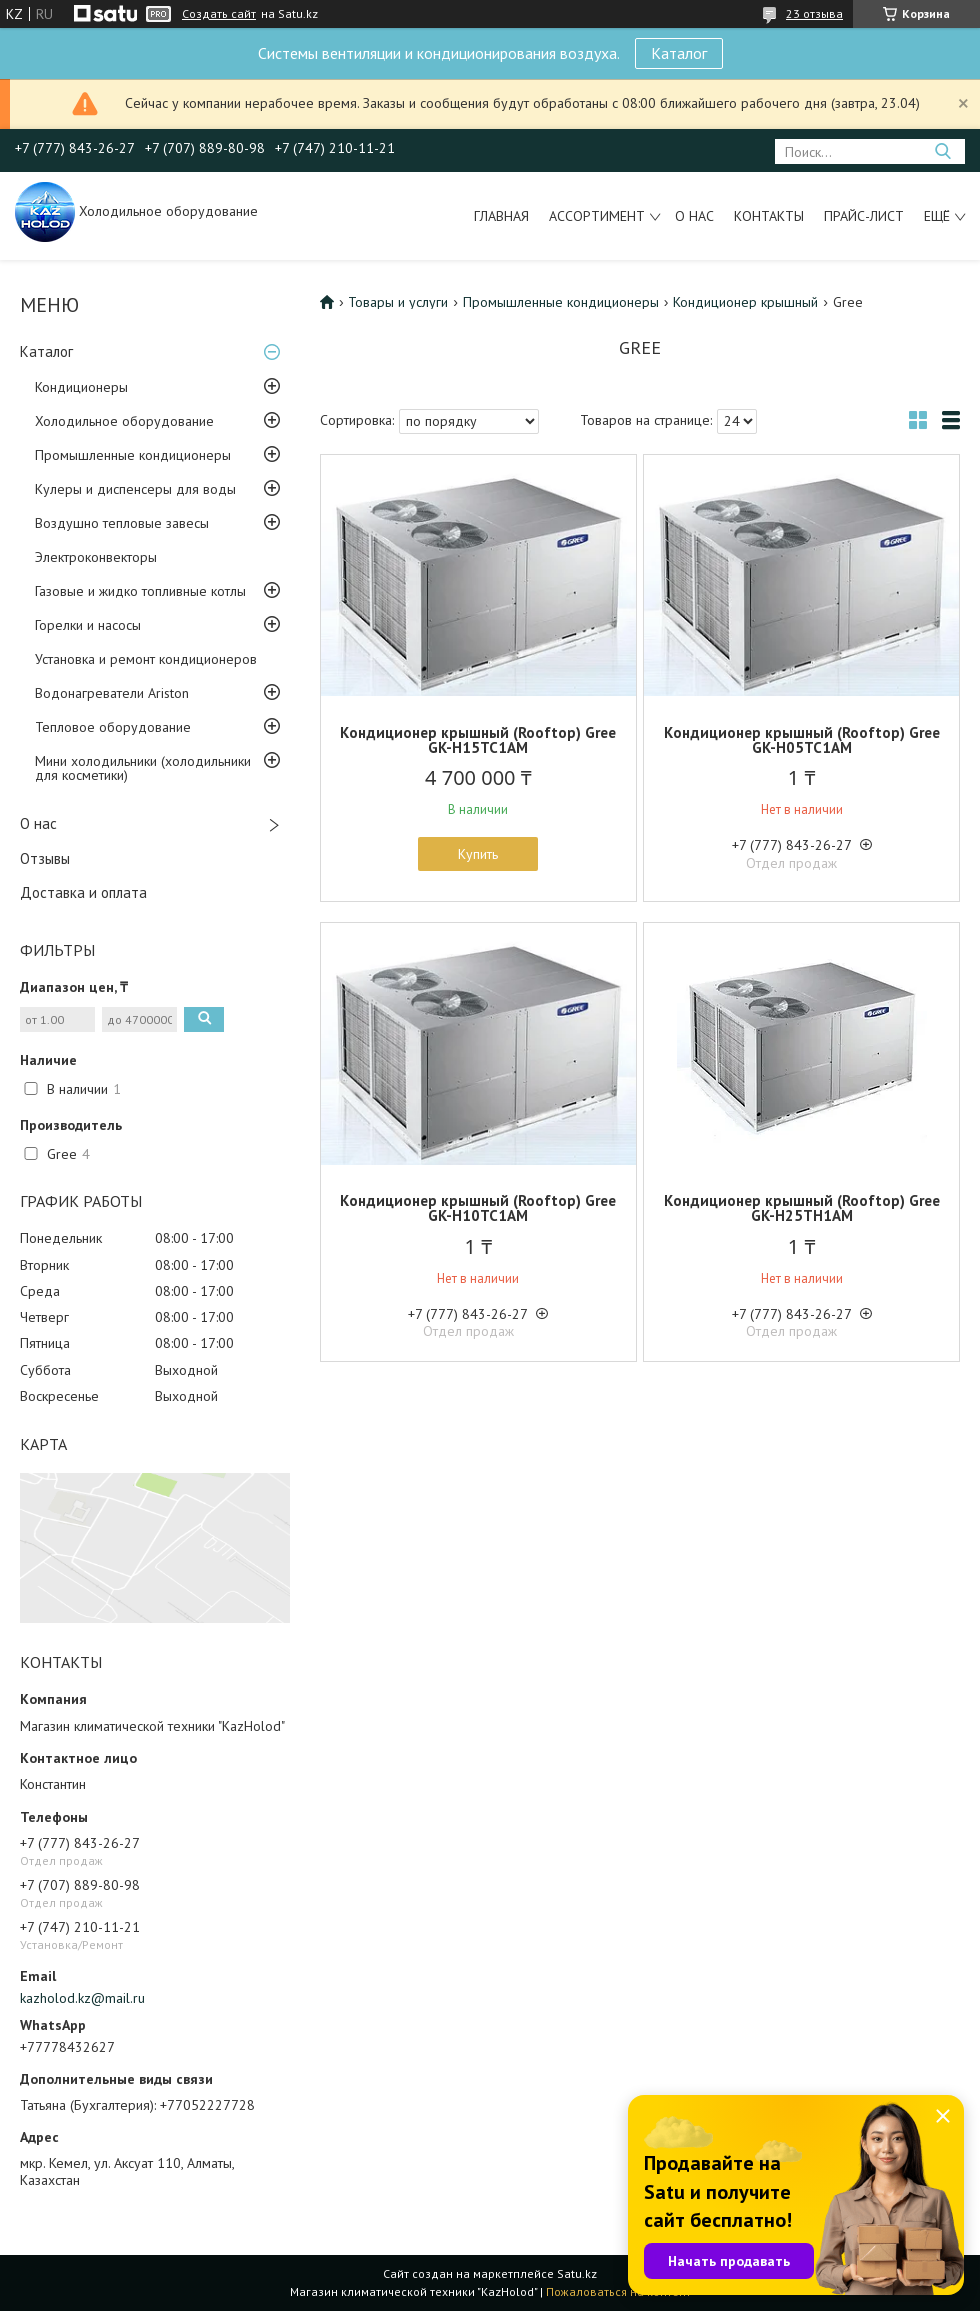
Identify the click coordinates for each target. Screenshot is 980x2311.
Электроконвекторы (96, 557)
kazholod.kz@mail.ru (82, 1998)
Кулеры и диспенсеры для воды (135, 489)
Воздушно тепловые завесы (122, 523)
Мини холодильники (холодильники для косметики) (143, 768)
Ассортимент (597, 216)
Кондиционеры (81, 387)
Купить (478, 854)
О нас (694, 216)
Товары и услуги (398, 302)
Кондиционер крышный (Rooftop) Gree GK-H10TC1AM (478, 1208)
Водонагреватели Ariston (112, 693)
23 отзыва (814, 13)
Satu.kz (577, 2273)
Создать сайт (219, 14)
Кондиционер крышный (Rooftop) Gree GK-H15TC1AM (478, 740)
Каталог (679, 53)
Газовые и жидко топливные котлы (140, 591)
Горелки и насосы (88, 625)
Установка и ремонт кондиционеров (146, 659)
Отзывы (45, 858)
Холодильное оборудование (124, 421)
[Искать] (942, 151)
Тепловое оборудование (113, 727)
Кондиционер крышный (745, 302)
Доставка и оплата (83, 892)
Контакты (769, 216)
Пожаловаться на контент (618, 2291)
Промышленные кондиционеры (133, 455)
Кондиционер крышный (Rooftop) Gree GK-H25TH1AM (802, 1208)
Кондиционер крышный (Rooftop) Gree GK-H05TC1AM (802, 740)
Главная (501, 216)
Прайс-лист (864, 216)
